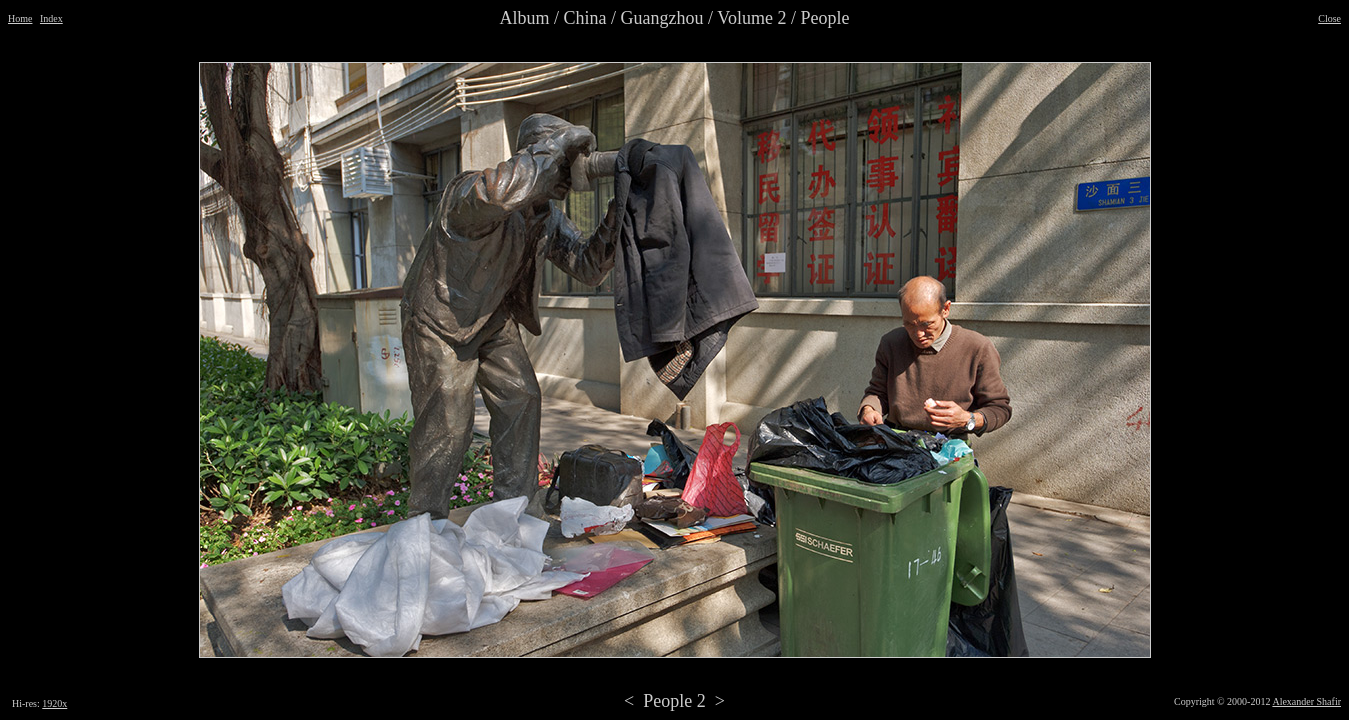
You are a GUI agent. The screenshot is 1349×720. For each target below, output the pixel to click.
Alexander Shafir (1306, 701)
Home (20, 18)
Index (51, 18)
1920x (54, 703)
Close (1329, 18)
